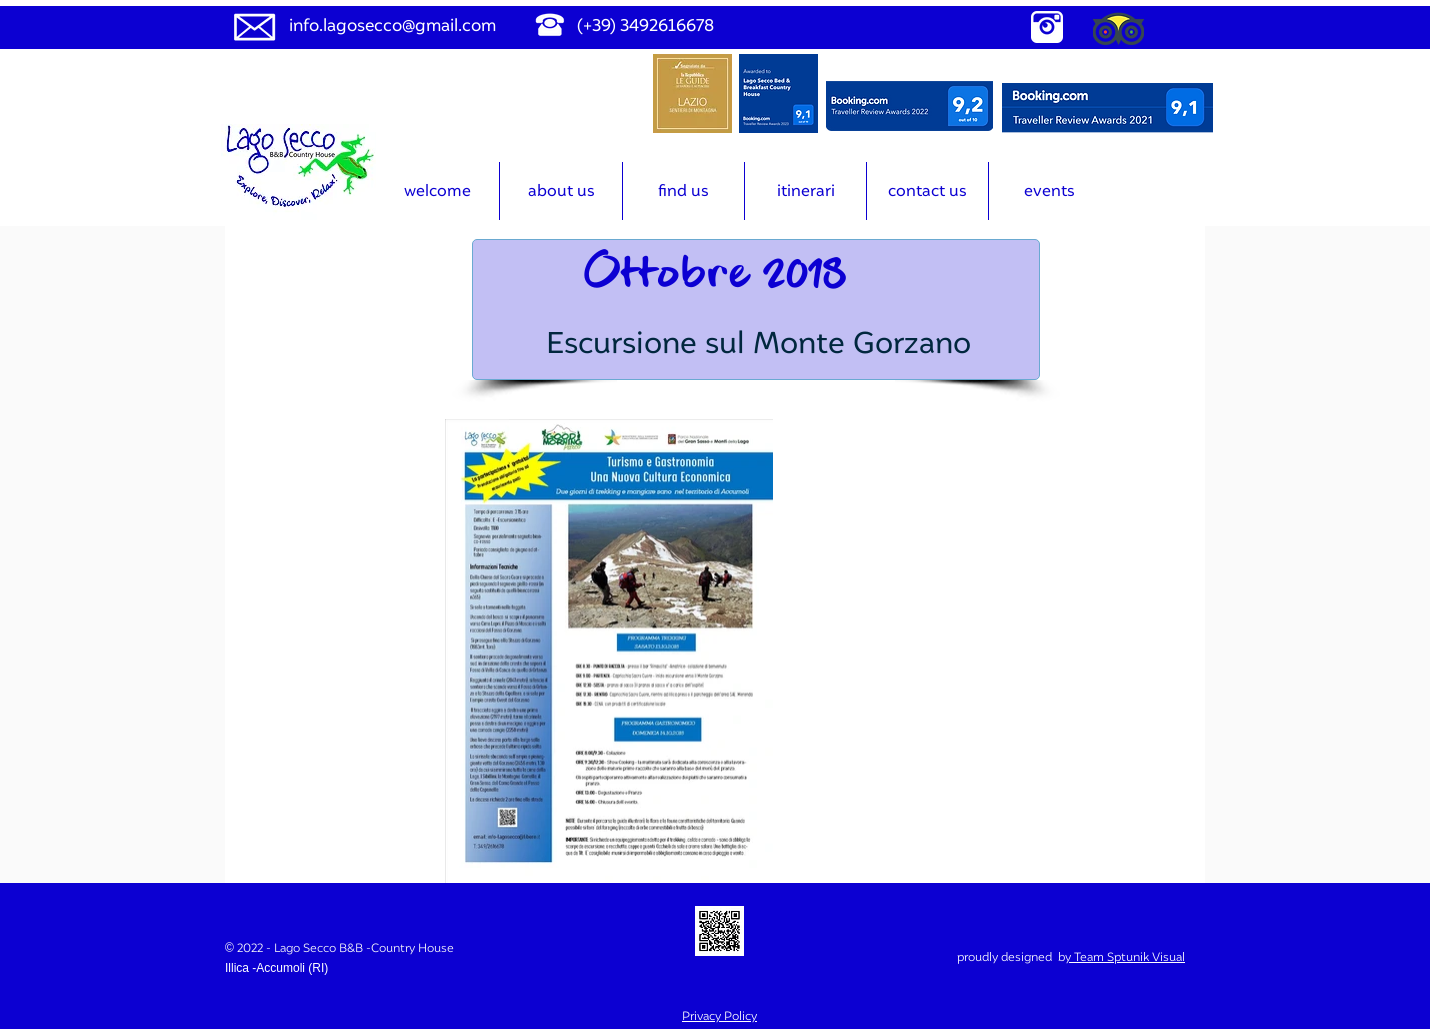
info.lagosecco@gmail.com (392, 25)
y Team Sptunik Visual (1125, 956)
